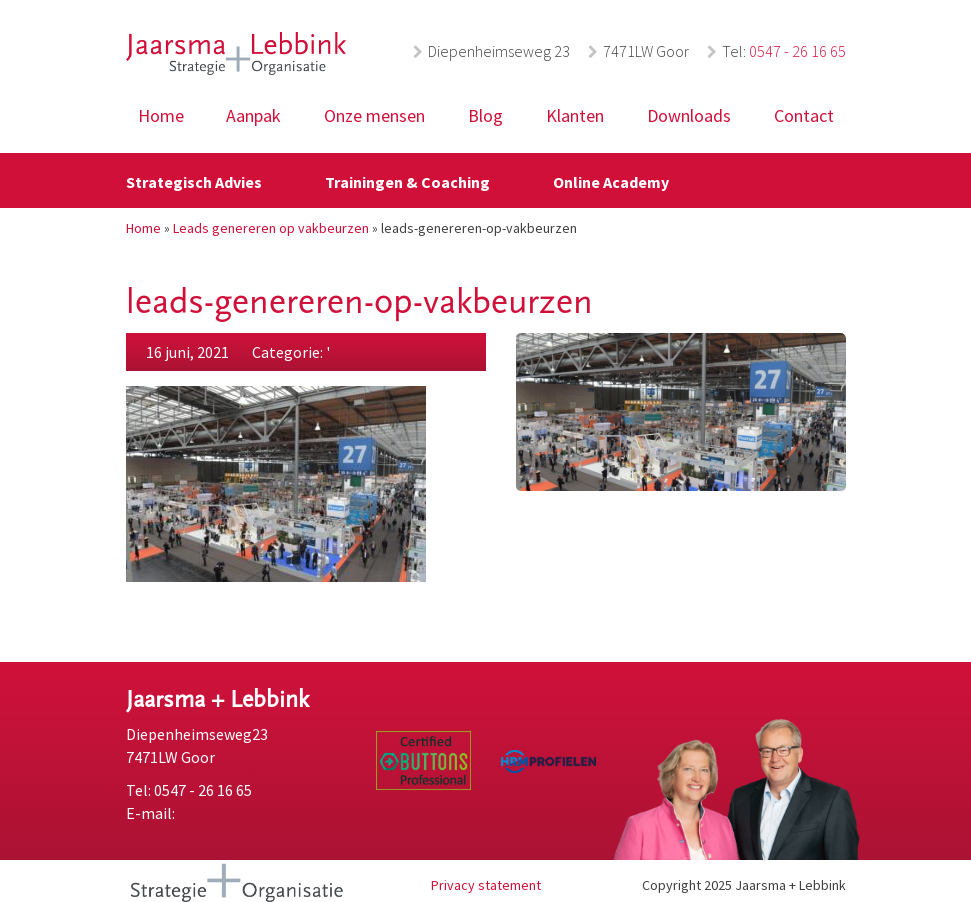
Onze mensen (374, 115)
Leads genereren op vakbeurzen (271, 228)
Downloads (689, 115)
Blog (485, 115)
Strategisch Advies (194, 182)
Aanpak (253, 115)
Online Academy (611, 182)
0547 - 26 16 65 (797, 51)
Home (161, 115)
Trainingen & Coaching (407, 182)
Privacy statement (486, 885)
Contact (804, 115)
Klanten (575, 115)
